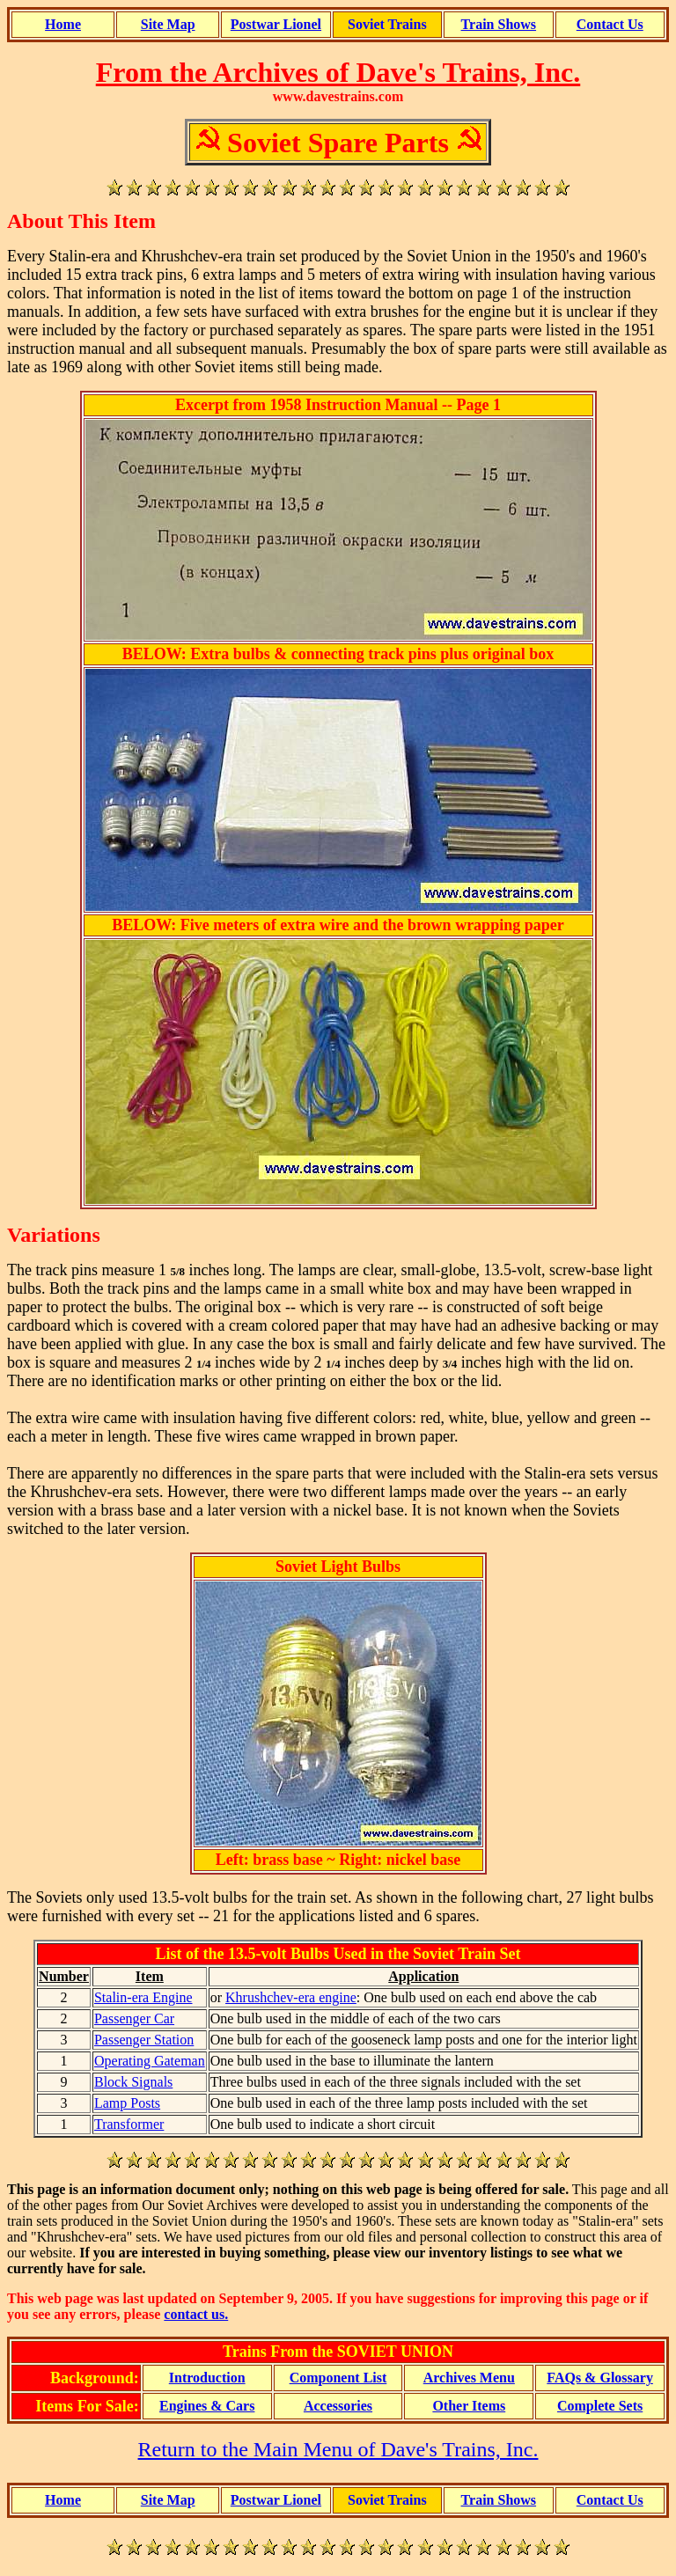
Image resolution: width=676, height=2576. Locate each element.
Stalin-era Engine (143, 1997)
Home (63, 24)
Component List (338, 2377)
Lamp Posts (127, 2102)
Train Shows (499, 24)
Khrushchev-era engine (290, 1997)
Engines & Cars (206, 2405)
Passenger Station (144, 2039)
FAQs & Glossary (600, 2377)
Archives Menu (469, 2377)
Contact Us (610, 24)
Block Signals (133, 2081)
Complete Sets (600, 2405)
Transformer (129, 2124)
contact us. (196, 2314)
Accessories (338, 2405)
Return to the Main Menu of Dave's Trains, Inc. (338, 2449)
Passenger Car (134, 2018)
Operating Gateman (149, 2060)
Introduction (207, 2377)
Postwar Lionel (276, 24)
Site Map (168, 24)
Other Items (468, 2405)
